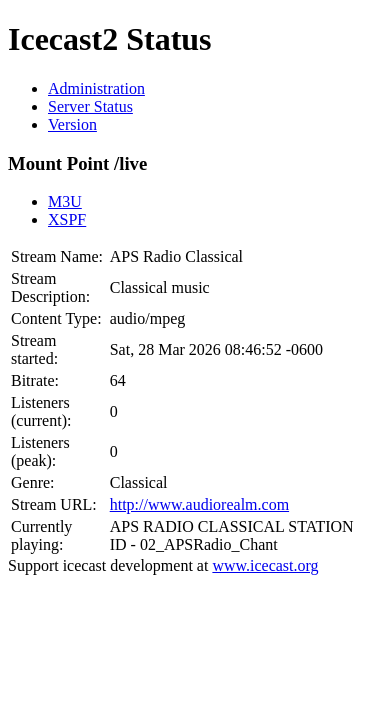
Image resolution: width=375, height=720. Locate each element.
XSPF (67, 219)
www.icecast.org (265, 565)
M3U (65, 201)
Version (72, 124)
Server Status (90, 106)
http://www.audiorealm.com (199, 504)
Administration (96, 88)
